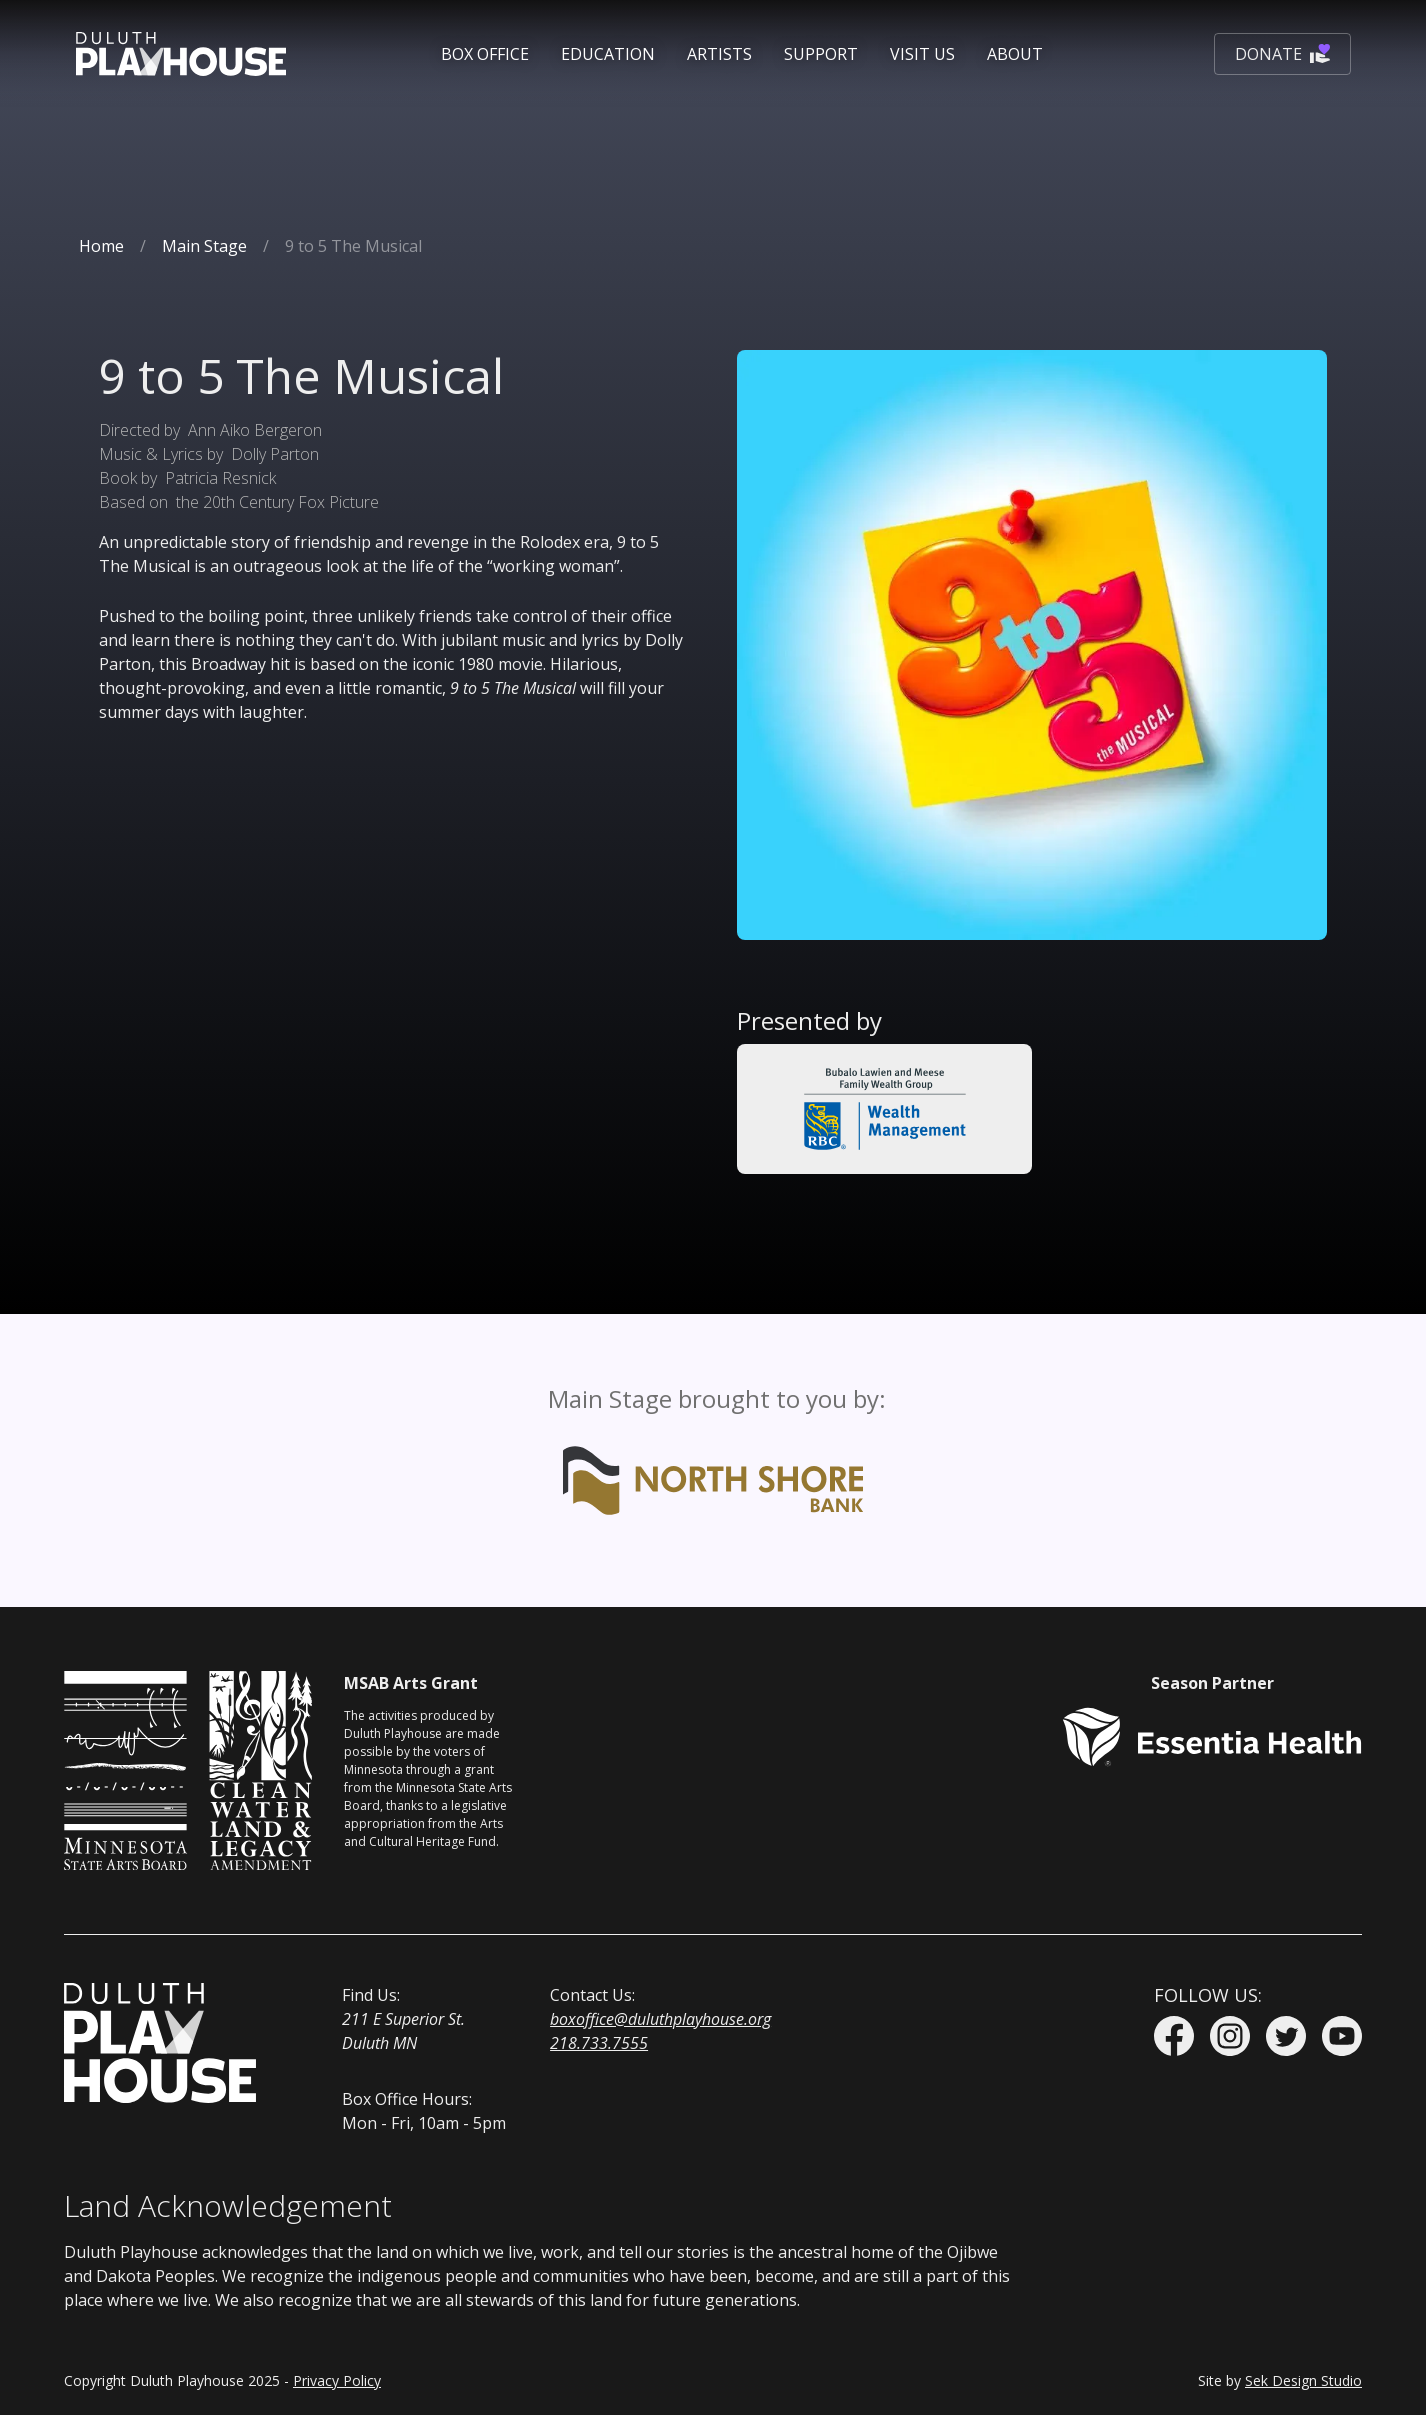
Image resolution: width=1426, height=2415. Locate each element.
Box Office (485, 54)
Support (821, 54)
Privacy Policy (337, 2380)
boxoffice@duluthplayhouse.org (660, 2019)
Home (101, 246)
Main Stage (204, 246)
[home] (181, 54)
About (1015, 54)
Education (608, 54)
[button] (485, 54)
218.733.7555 (599, 2043)
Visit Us (922, 54)
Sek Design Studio (1303, 2380)
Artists (719, 54)
